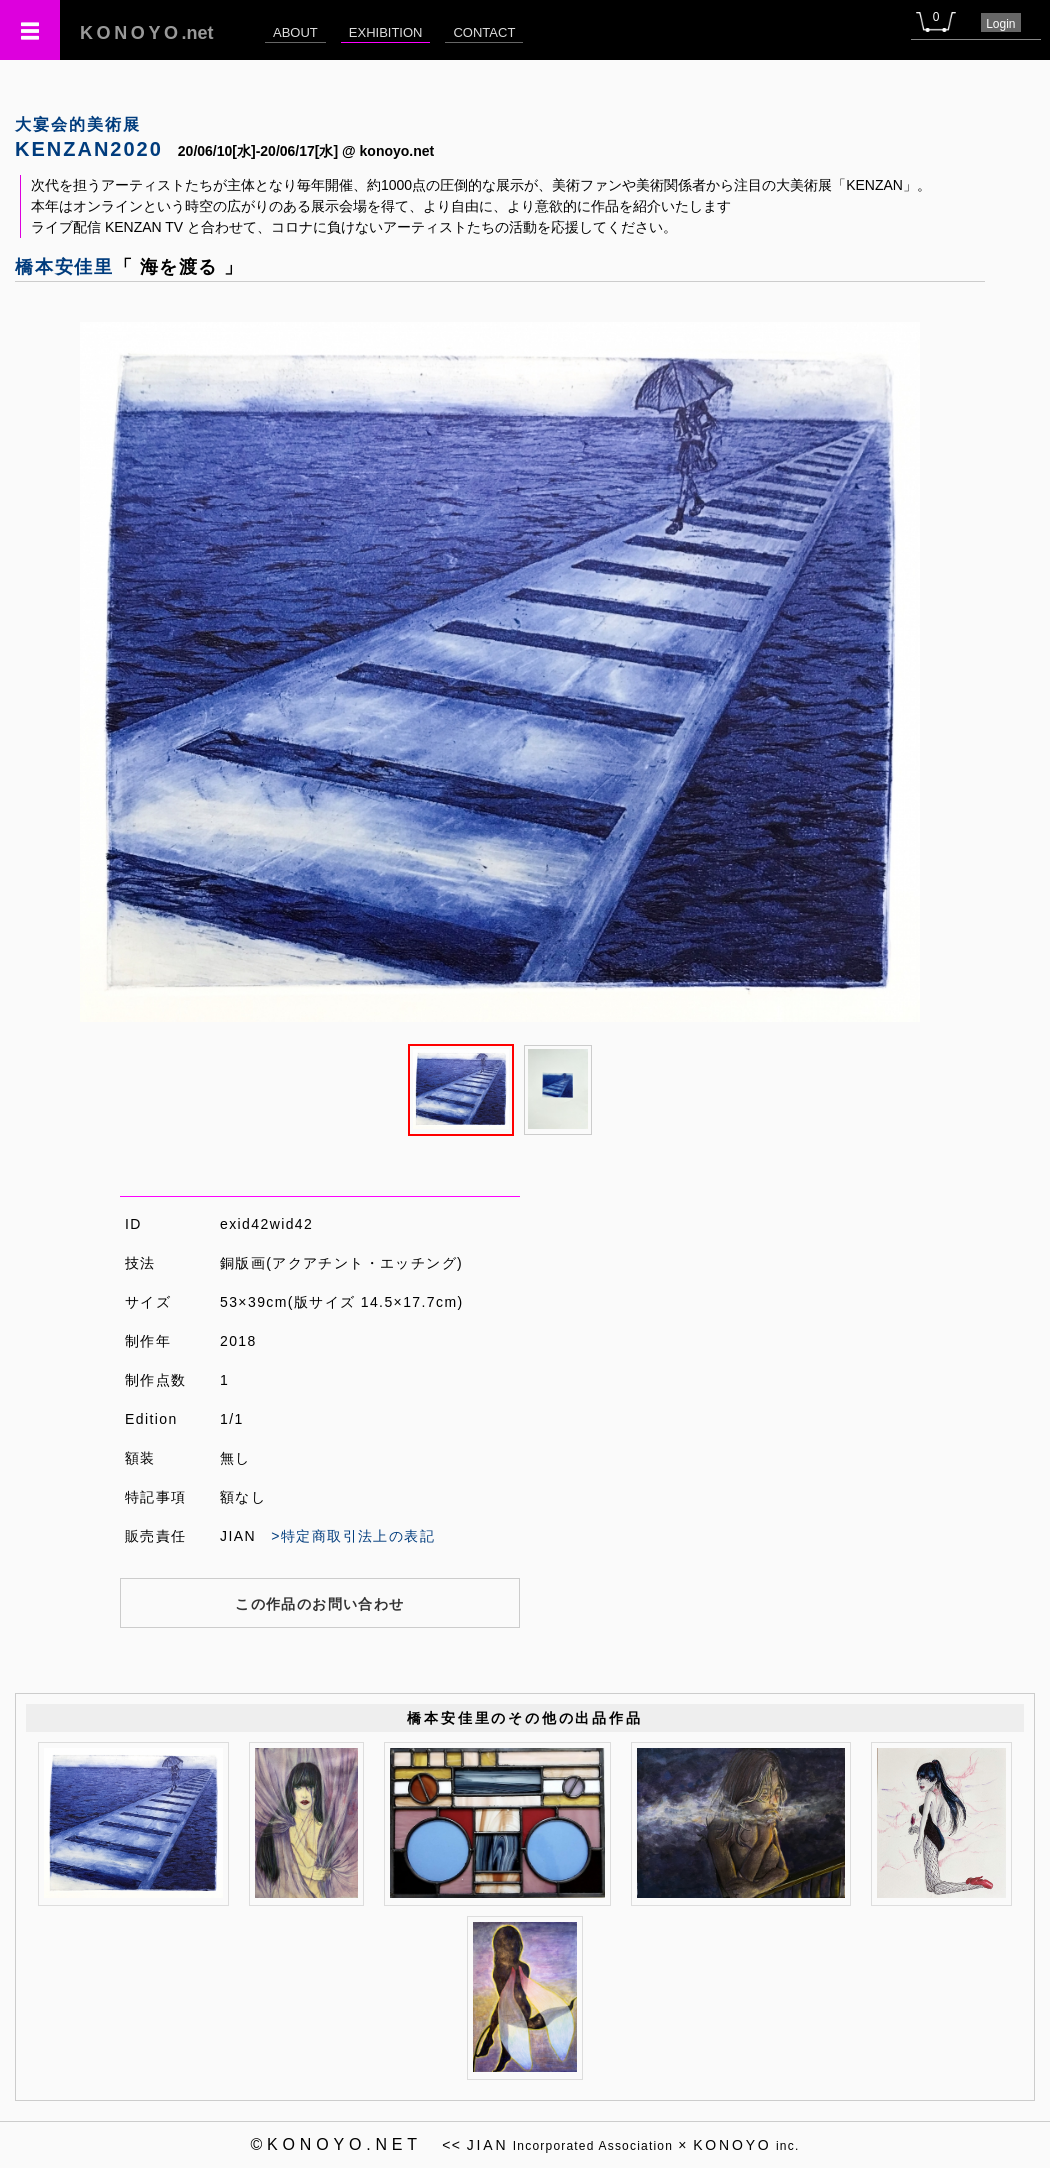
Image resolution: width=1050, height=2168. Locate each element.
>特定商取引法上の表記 (353, 1536)
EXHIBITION (386, 32)
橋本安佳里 (64, 267)
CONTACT (484, 32)
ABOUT (295, 32)
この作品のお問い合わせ (319, 1604)
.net (147, 33)
